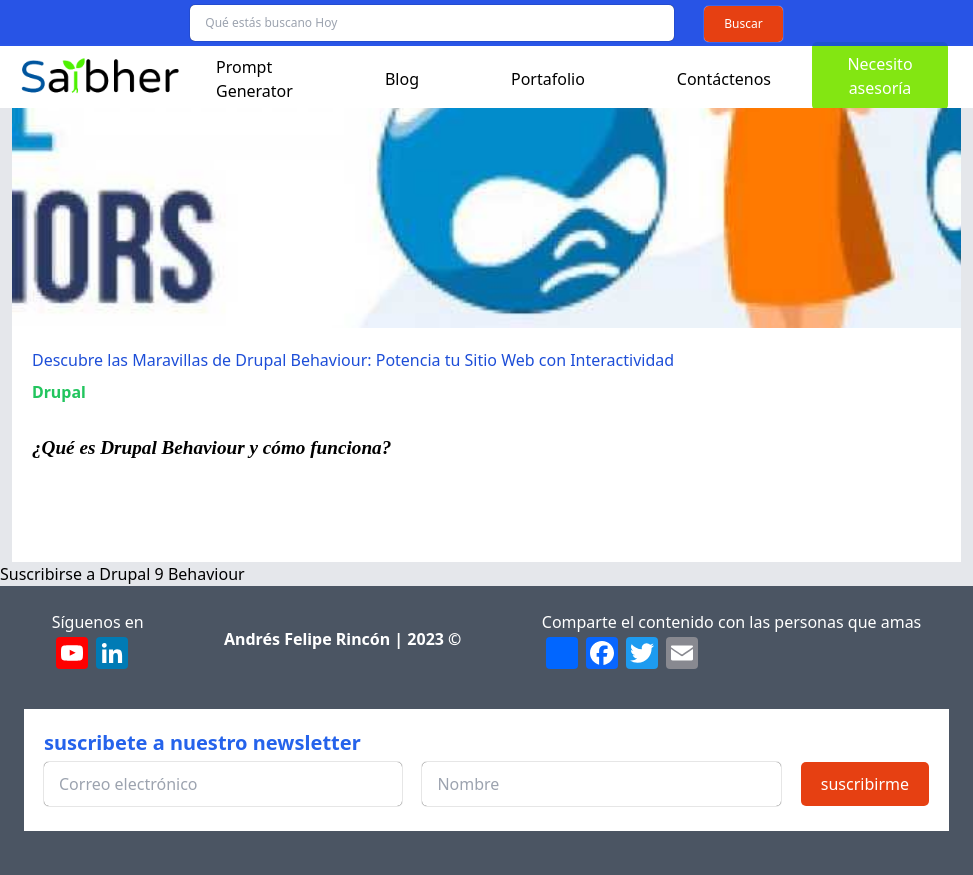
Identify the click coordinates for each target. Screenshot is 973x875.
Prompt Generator (254, 79)
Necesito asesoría (879, 76)
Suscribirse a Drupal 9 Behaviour (122, 574)
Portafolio (548, 79)
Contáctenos (724, 79)
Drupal (59, 392)
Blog (402, 79)
